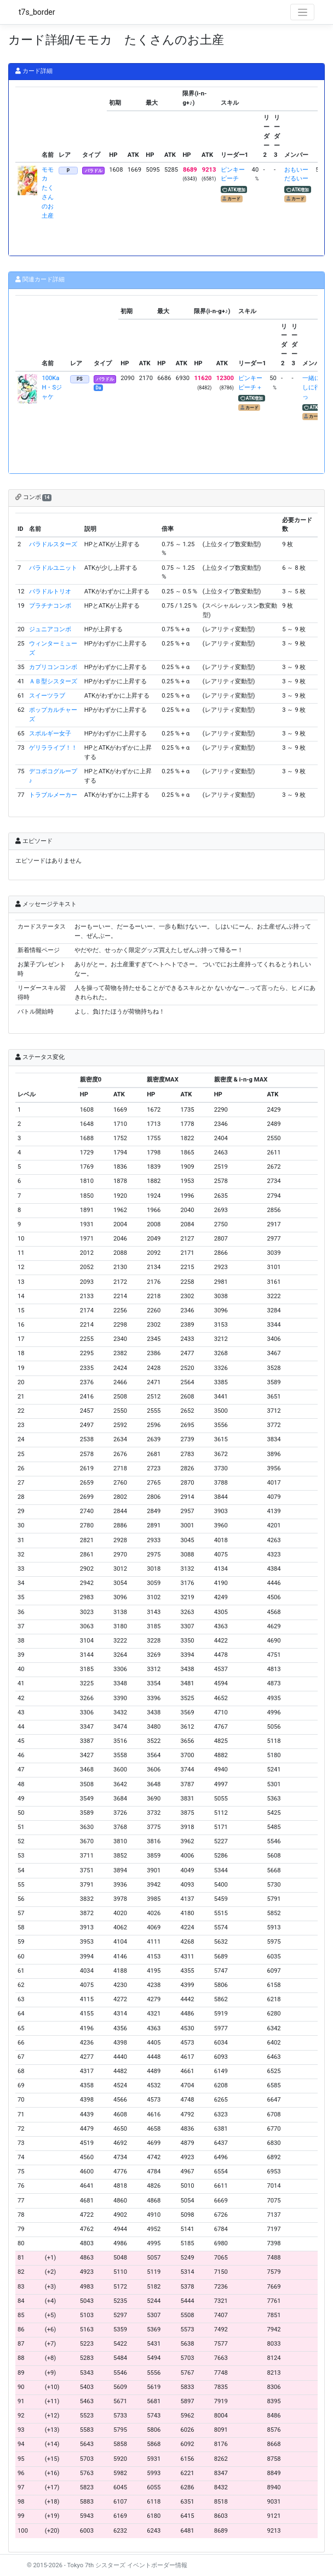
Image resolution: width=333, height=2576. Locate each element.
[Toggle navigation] (302, 12)
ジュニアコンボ (50, 629)
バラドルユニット (53, 567)
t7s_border (37, 12)
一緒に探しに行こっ (314, 387)
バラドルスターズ (53, 544)
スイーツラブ (47, 695)
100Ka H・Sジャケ (53, 387)
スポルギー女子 (50, 733)
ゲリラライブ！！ (53, 747)
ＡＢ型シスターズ (53, 681)
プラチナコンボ (50, 605)
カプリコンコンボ (53, 667)
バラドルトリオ (50, 591)
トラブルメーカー (53, 795)
